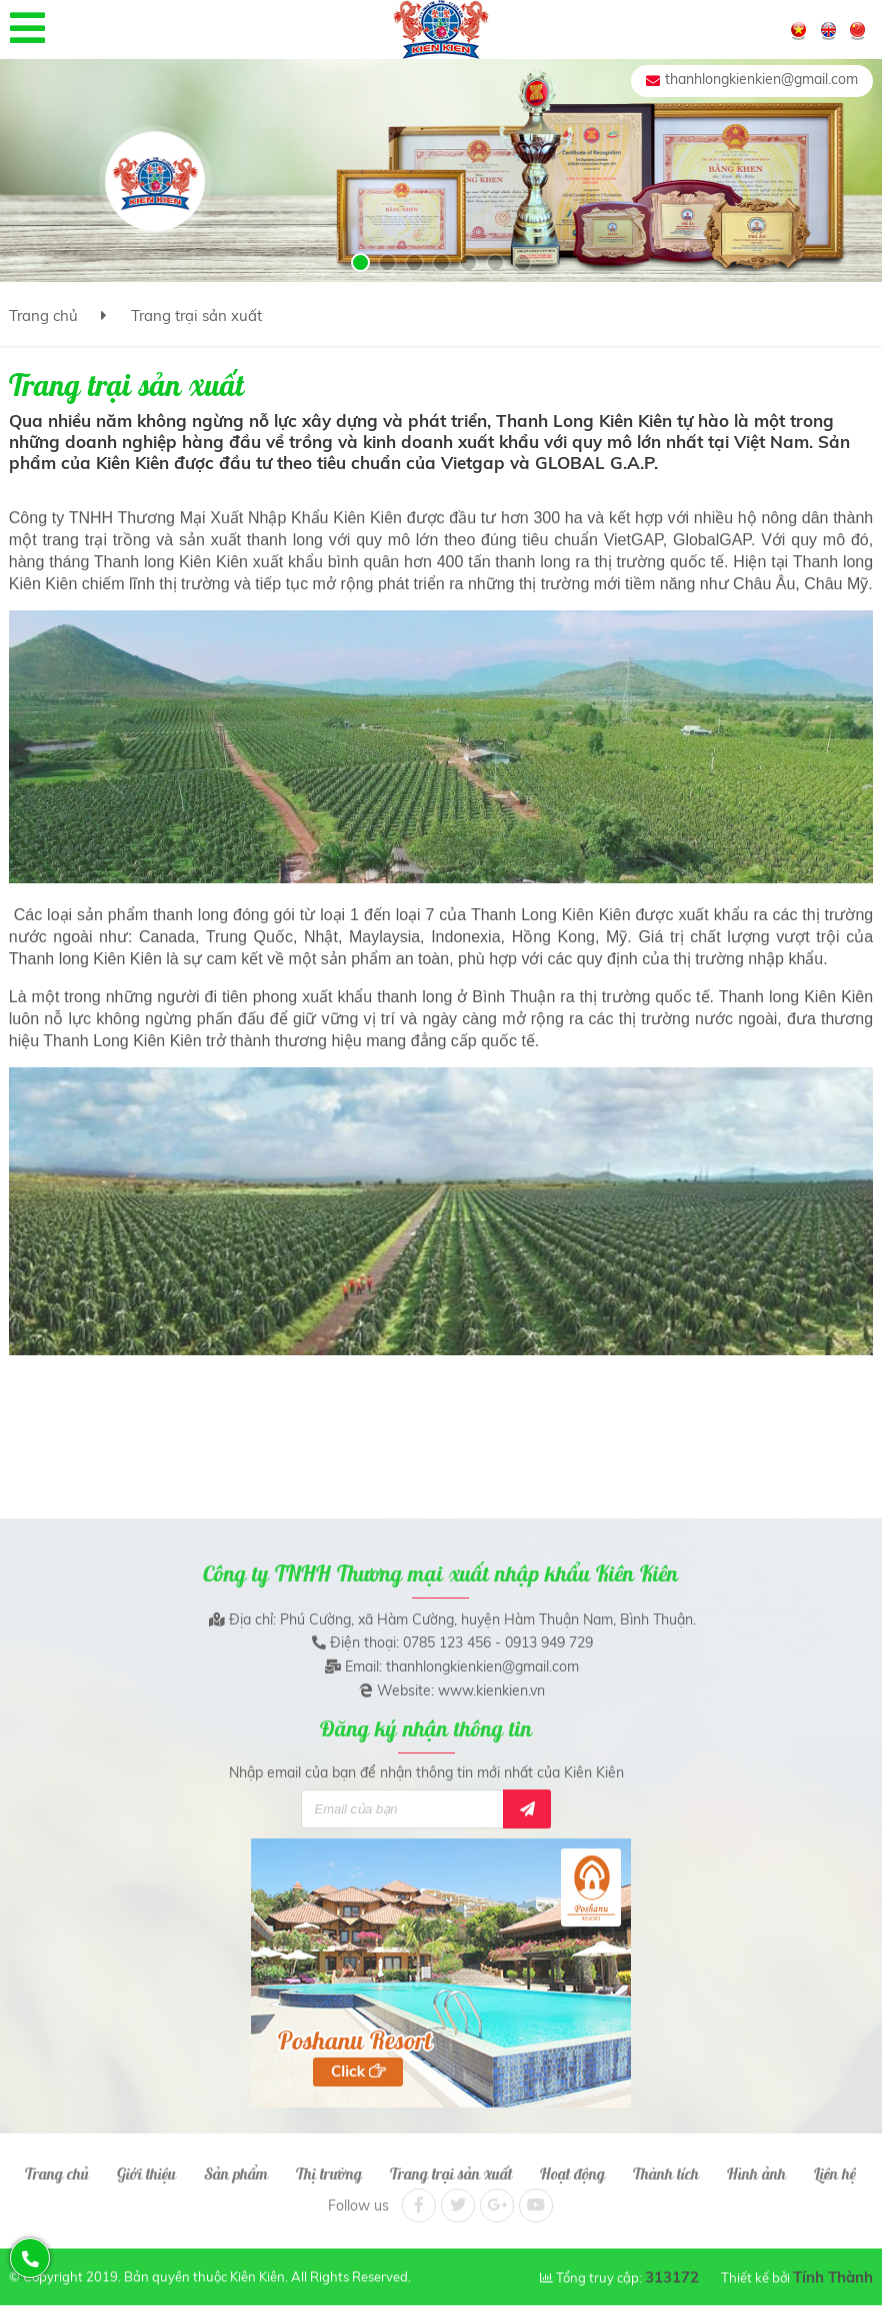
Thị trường (329, 2162)
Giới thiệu (146, 2162)
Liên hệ (835, 2162)
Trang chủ (43, 315)
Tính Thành (833, 2266)
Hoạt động (572, 2162)
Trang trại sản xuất (196, 315)
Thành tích (666, 2162)
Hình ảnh (756, 2162)
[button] (360, 262)
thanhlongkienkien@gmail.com (761, 79)
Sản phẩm (236, 2162)
